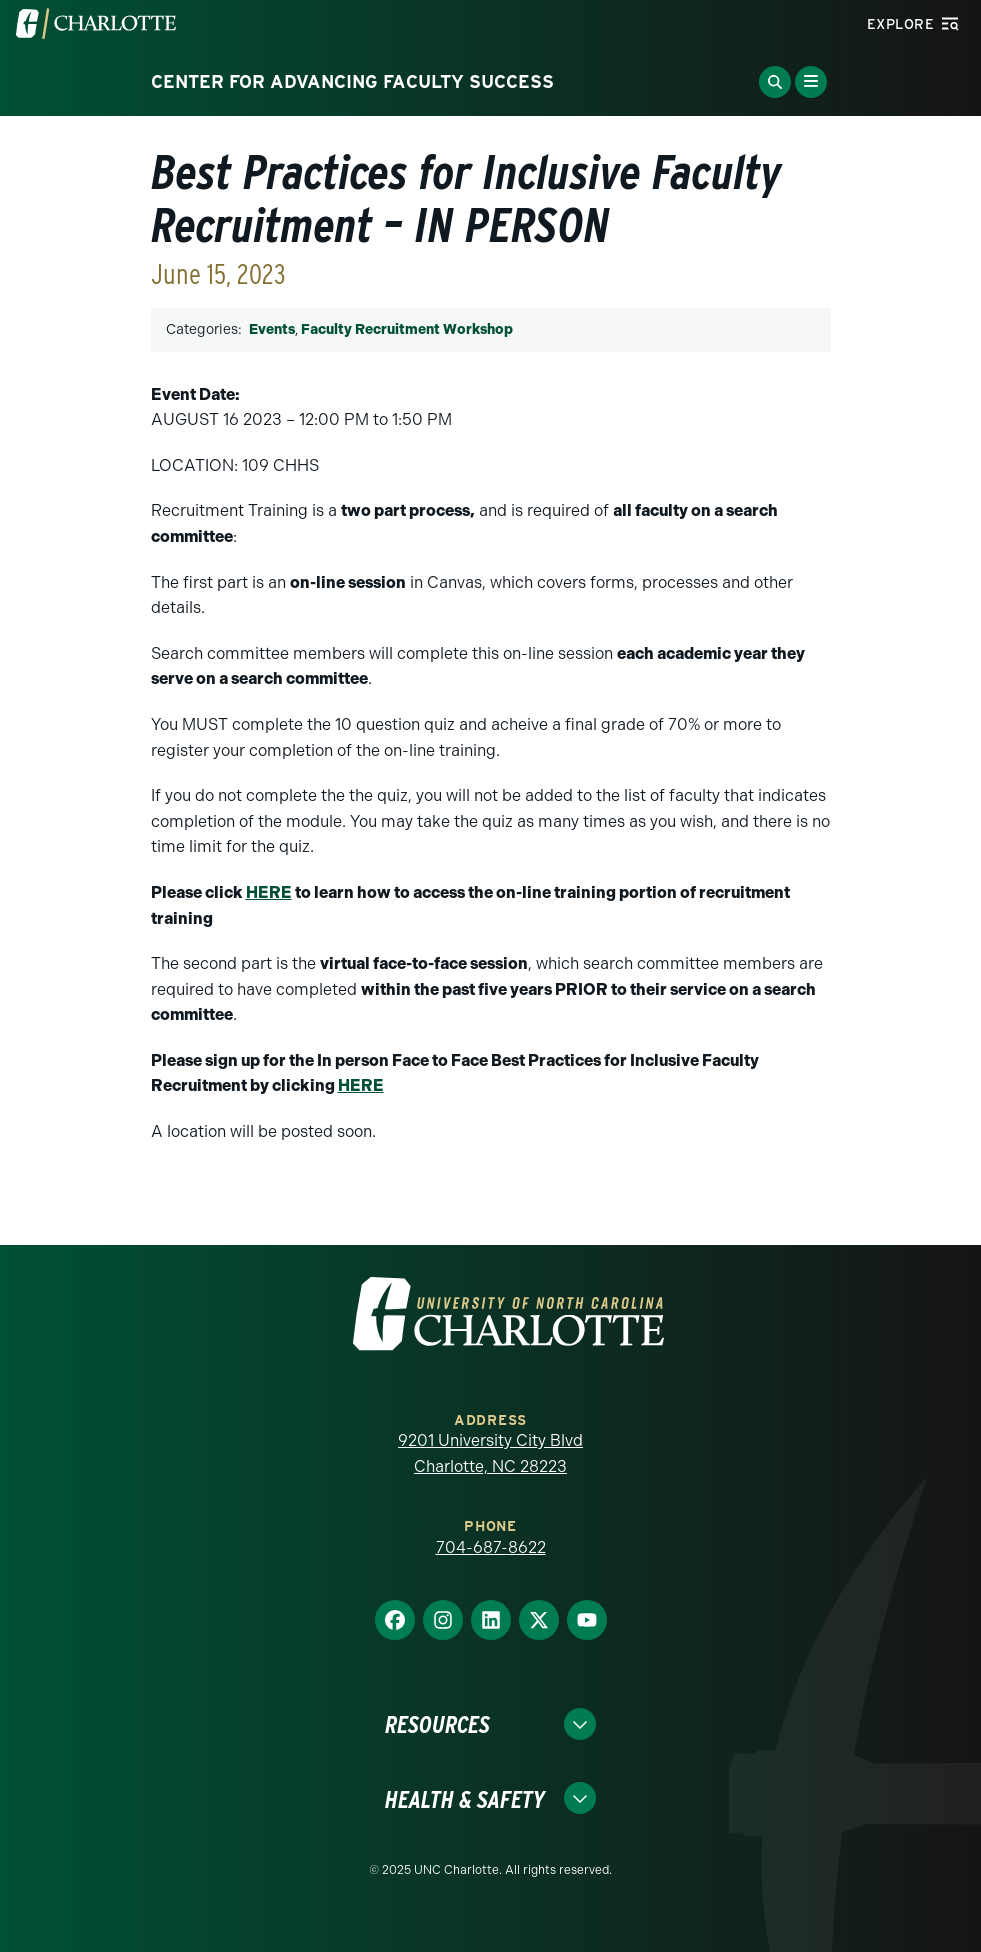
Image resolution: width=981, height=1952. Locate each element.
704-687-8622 (491, 1547)
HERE (269, 892)
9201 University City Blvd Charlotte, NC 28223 (490, 1453)
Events (272, 329)
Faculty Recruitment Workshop (407, 329)
